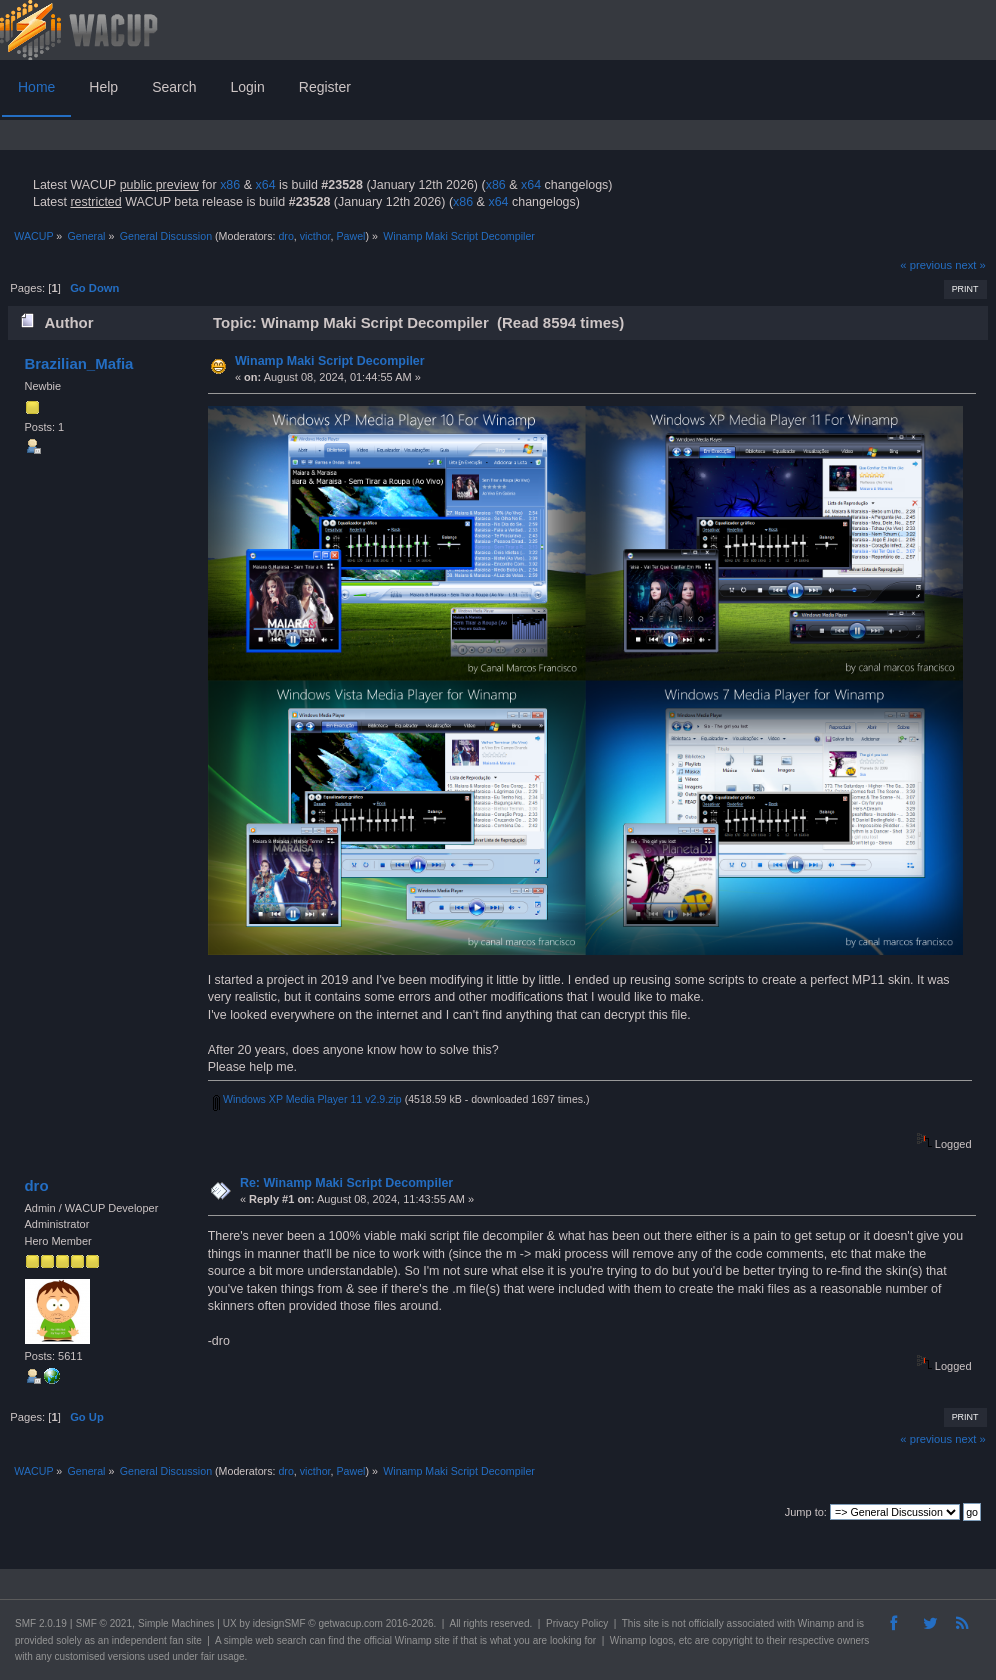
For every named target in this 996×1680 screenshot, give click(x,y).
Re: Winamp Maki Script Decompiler (346, 1183)
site (651, 1623)
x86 (230, 185)
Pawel (350, 236)
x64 (265, 185)
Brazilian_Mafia (78, 363)
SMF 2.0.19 (41, 1623)
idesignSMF (279, 1623)
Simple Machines (176, 1623)
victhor (315, 236)
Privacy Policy (577, 1623)
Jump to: (806, 1512)
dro (285, 236)
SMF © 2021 (104, 1623)
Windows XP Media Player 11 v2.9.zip (307, 1099)
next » (970, 265)
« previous (926, 265)
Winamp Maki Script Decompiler (330, 361)
